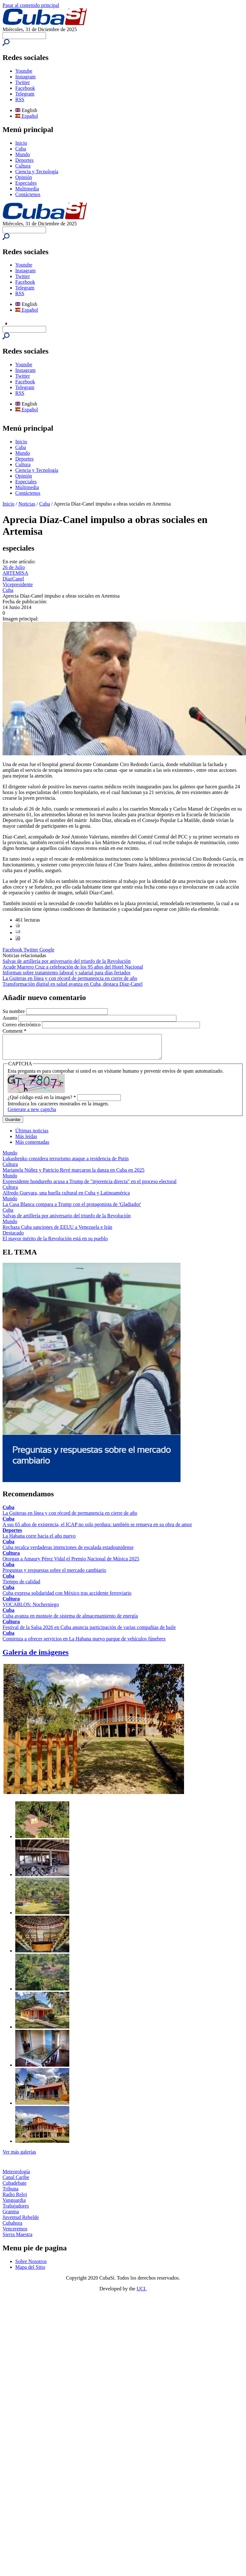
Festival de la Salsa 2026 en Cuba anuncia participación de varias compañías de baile (89, 1632)
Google (46, 949)
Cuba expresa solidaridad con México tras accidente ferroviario (67, 1597)
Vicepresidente (18, 584)
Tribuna (10, 2193)
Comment (14, 1031)
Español (26, 116)
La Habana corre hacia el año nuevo (39, 1540)
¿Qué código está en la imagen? (42, 1102)
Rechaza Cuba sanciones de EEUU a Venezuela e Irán (57, 1232)
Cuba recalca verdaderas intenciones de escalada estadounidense (68, 1552)
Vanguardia (14, 2205)
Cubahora (12, 2227)
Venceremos (15, 2233)
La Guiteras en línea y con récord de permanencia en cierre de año (70, 978)
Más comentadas (32, 1146)
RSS (19, 99)
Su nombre (14, 1011)
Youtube (23, 71)
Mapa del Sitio (30, 2272)
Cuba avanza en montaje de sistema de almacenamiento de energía (70, 1620)
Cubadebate (15, 2187)
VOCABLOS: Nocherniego (31, 1609)
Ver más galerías (19, 2156)
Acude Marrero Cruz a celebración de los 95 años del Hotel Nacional (73, 967)
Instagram (25, 76)
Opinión (23, 177)
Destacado (13, 1237)
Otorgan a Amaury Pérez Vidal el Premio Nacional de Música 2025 (71, 1563)
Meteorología (16, 2176)
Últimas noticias (31, 1135)
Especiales (26, 183)
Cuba (20, 148)
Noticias (26, 504)
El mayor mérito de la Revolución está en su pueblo (55, 1243)
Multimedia (27, 188)
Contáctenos (27, 194)
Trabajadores (16, 2210)
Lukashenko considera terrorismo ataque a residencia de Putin (66, 1163)
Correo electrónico (22, 1024)
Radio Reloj (15, 2199)
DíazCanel (13, 578)
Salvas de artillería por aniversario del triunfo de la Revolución (67, 961)
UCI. (142, 2293)
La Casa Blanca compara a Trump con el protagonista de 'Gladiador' (72, 1209)
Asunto (10, 1018)
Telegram (24, 93)
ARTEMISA (15, 573)
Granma (11, 2216)
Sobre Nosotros (31, 2266)
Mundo (22, 154)
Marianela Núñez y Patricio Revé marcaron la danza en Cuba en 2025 (73, 1174)
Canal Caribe (16, 2182)
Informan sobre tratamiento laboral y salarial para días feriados (67, 972)
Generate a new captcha (32, 1114)
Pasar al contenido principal (31, 5)
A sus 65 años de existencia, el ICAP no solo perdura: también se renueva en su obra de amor (97, 1529)
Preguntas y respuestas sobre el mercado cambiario (54, 1575)
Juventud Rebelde (21, 2222)
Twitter (22, 82)
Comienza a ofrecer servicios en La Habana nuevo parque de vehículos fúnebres (84, 1643)
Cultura (23, 166)
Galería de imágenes (36, 1657)
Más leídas (26, 1141)
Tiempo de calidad (21, 1586)
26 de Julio (14, 567)
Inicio (21, 143)
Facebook (25, 88)
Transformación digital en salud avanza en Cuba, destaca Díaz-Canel (73, 984)
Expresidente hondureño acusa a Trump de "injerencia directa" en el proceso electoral (90, 1186)
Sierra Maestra (17, 2239)
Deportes (24, 160)
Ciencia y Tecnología (36, 171)
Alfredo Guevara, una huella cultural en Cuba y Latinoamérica (66, 1197)
